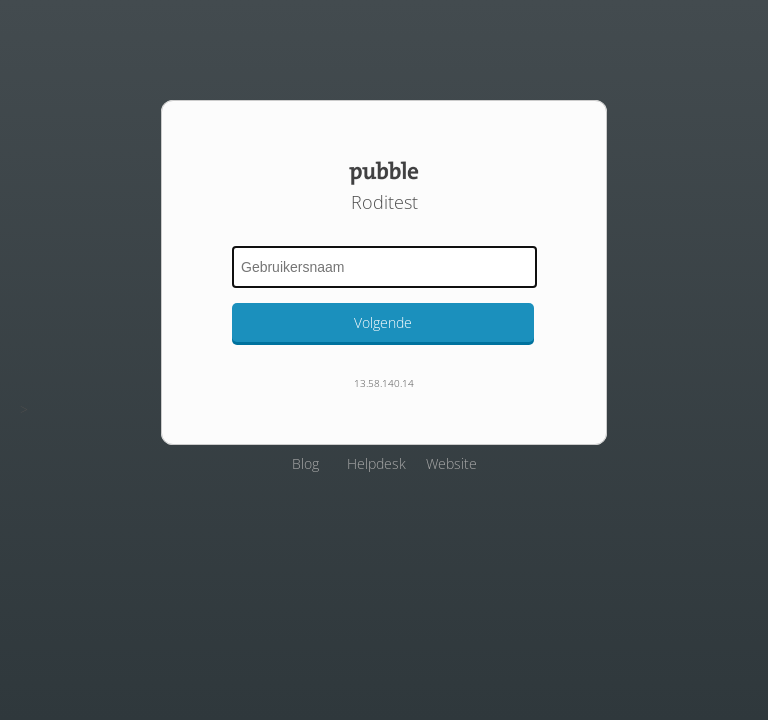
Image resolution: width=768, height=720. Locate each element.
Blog (305, 463)
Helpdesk (376, 463)
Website (451, 463)
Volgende (383, 322)
